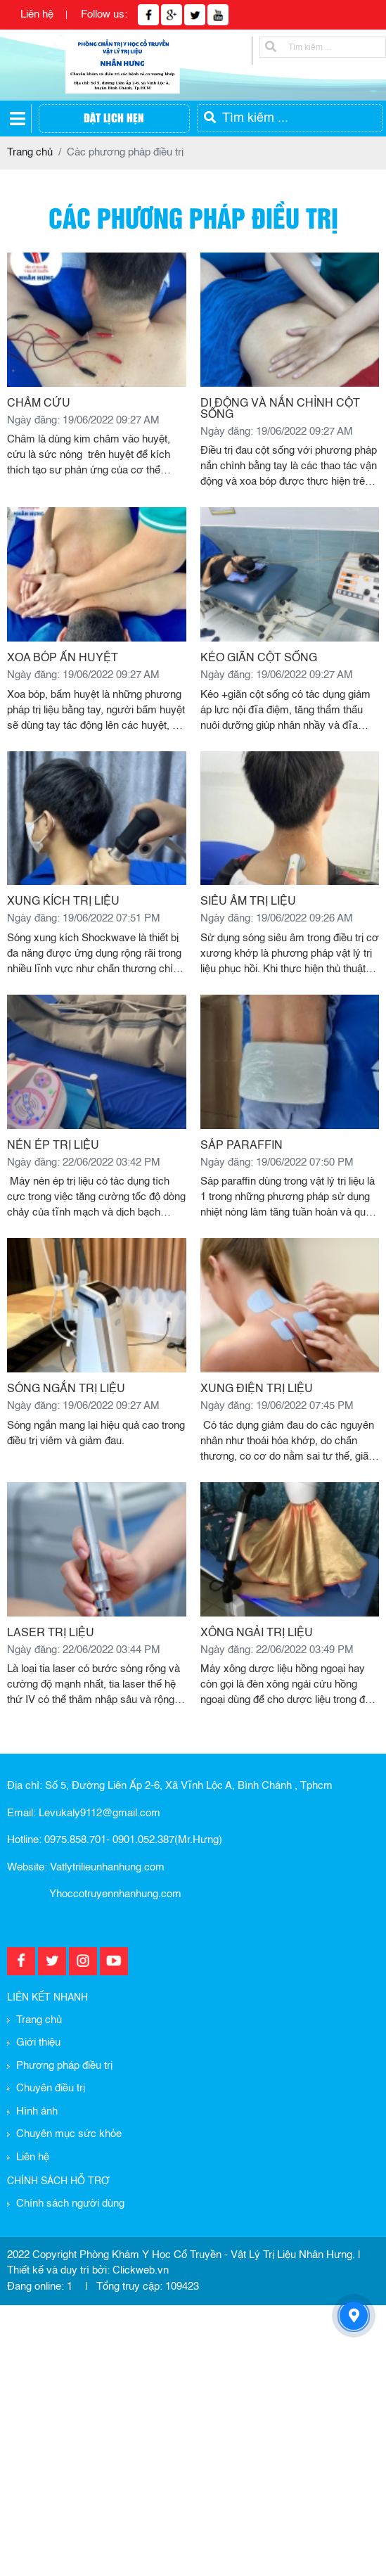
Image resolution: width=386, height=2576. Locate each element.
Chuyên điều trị (50, 2088)
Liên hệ (36, 14)
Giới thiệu (38, 2042)
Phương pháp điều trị (64, 2065)
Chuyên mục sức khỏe (69, 2134)
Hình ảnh (37, 2111)
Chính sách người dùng (70, 2203)
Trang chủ (39, 2020)
